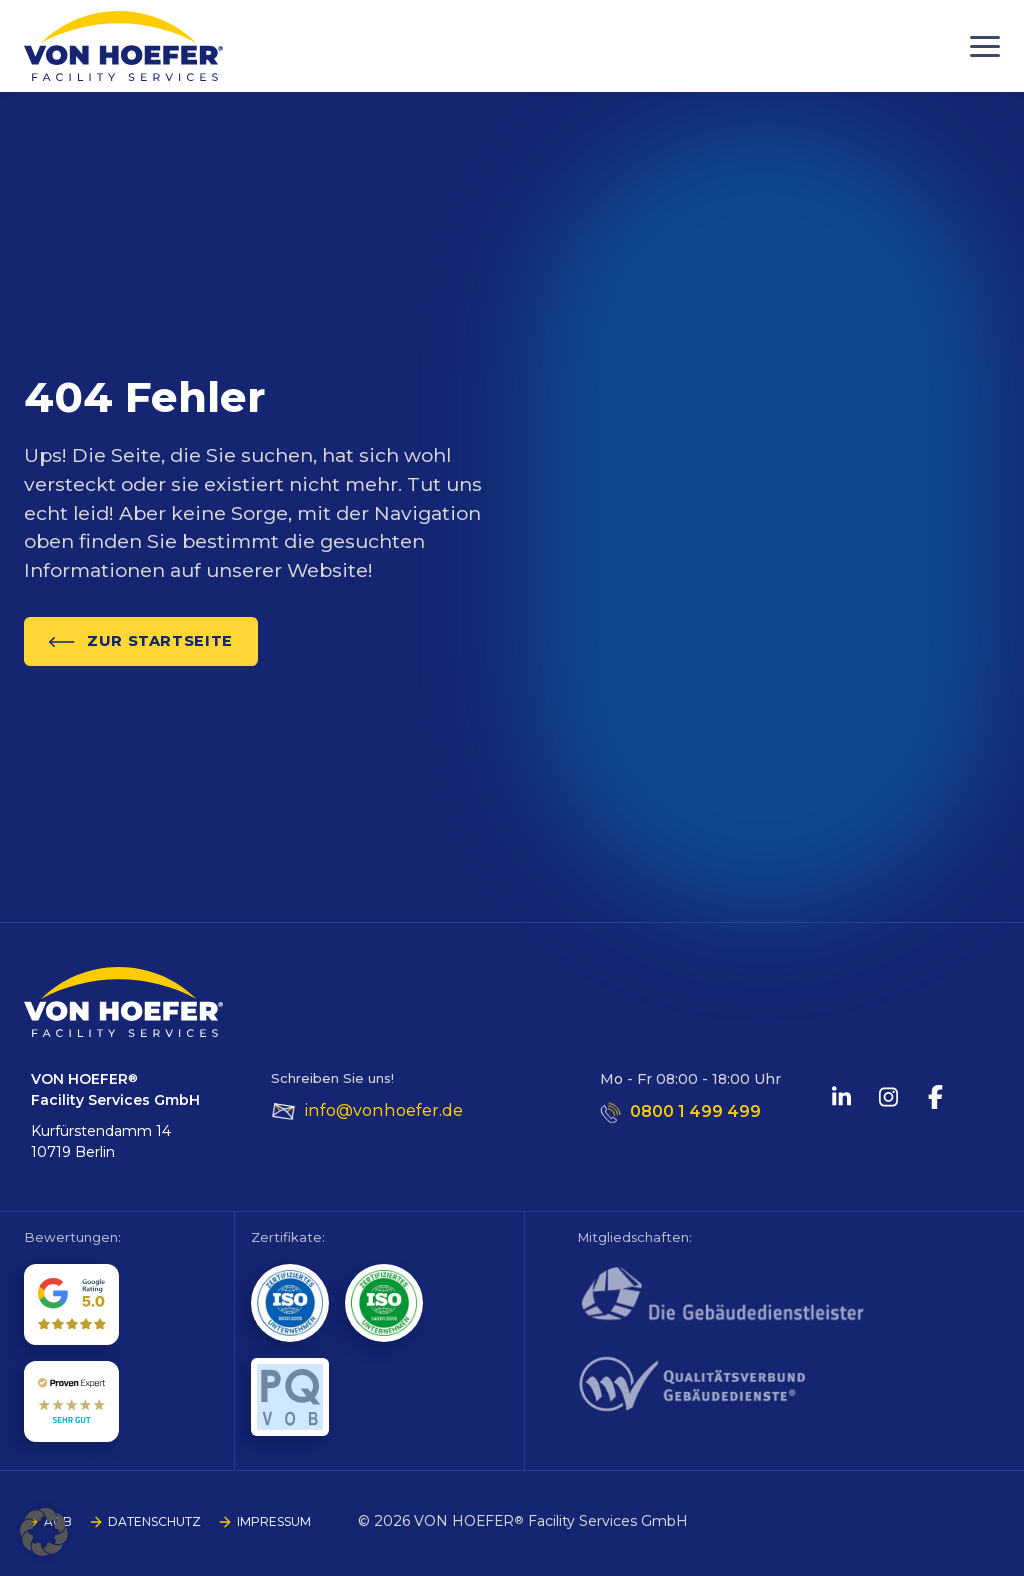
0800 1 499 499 (695, 1111)
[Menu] (985, 46)
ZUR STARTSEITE (141, 641)
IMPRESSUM (274, 1521)
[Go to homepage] (123, 46)
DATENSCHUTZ (154, 1521)
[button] (44, 1532)
